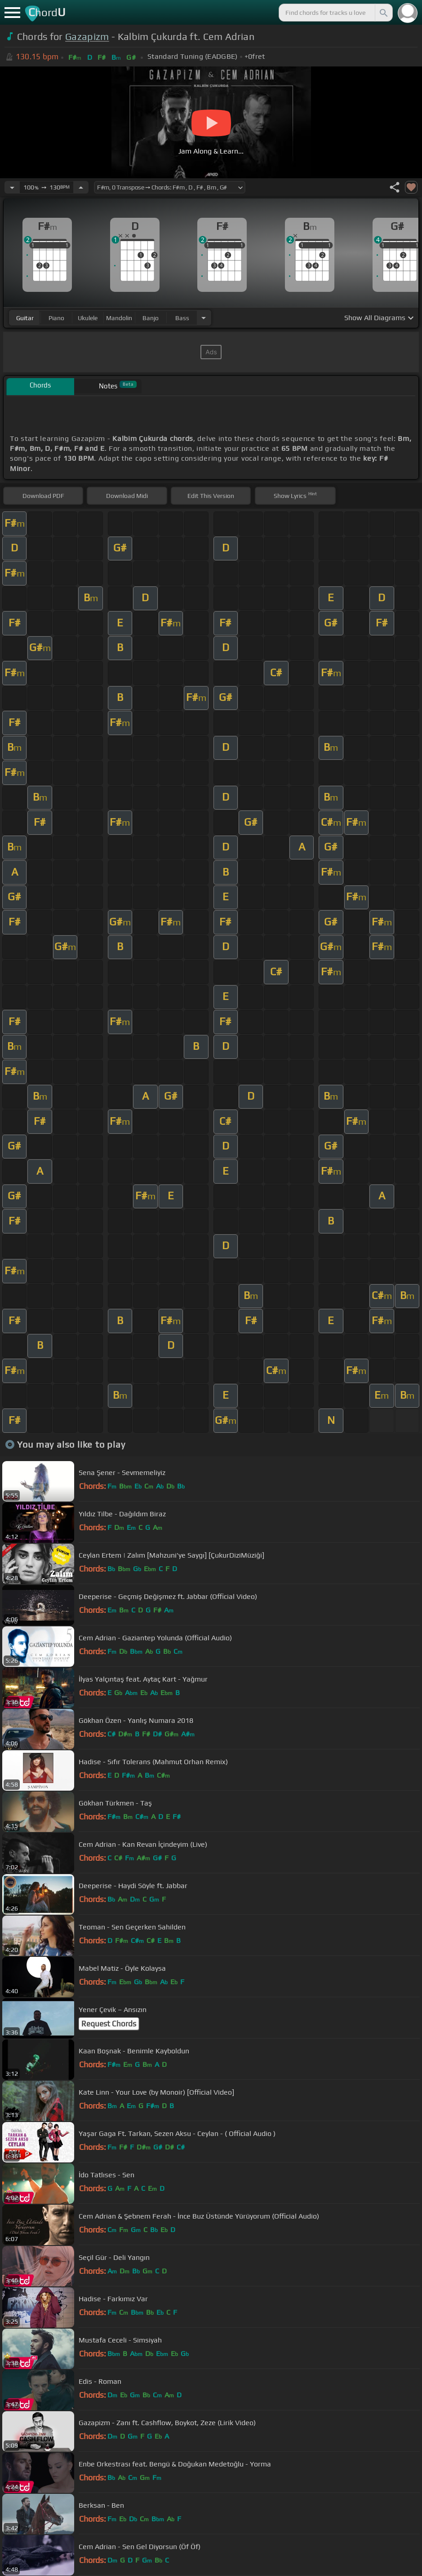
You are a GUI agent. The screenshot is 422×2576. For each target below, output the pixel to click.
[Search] (383, 13)
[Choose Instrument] (203, 318)
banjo (150, 317)
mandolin (119, 317)
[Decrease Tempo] (12, 187)
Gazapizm (87, 36)
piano (56, 317)
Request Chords (108, 2023)
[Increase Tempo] (81, 187)
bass (182, 317)
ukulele (88, 317)
